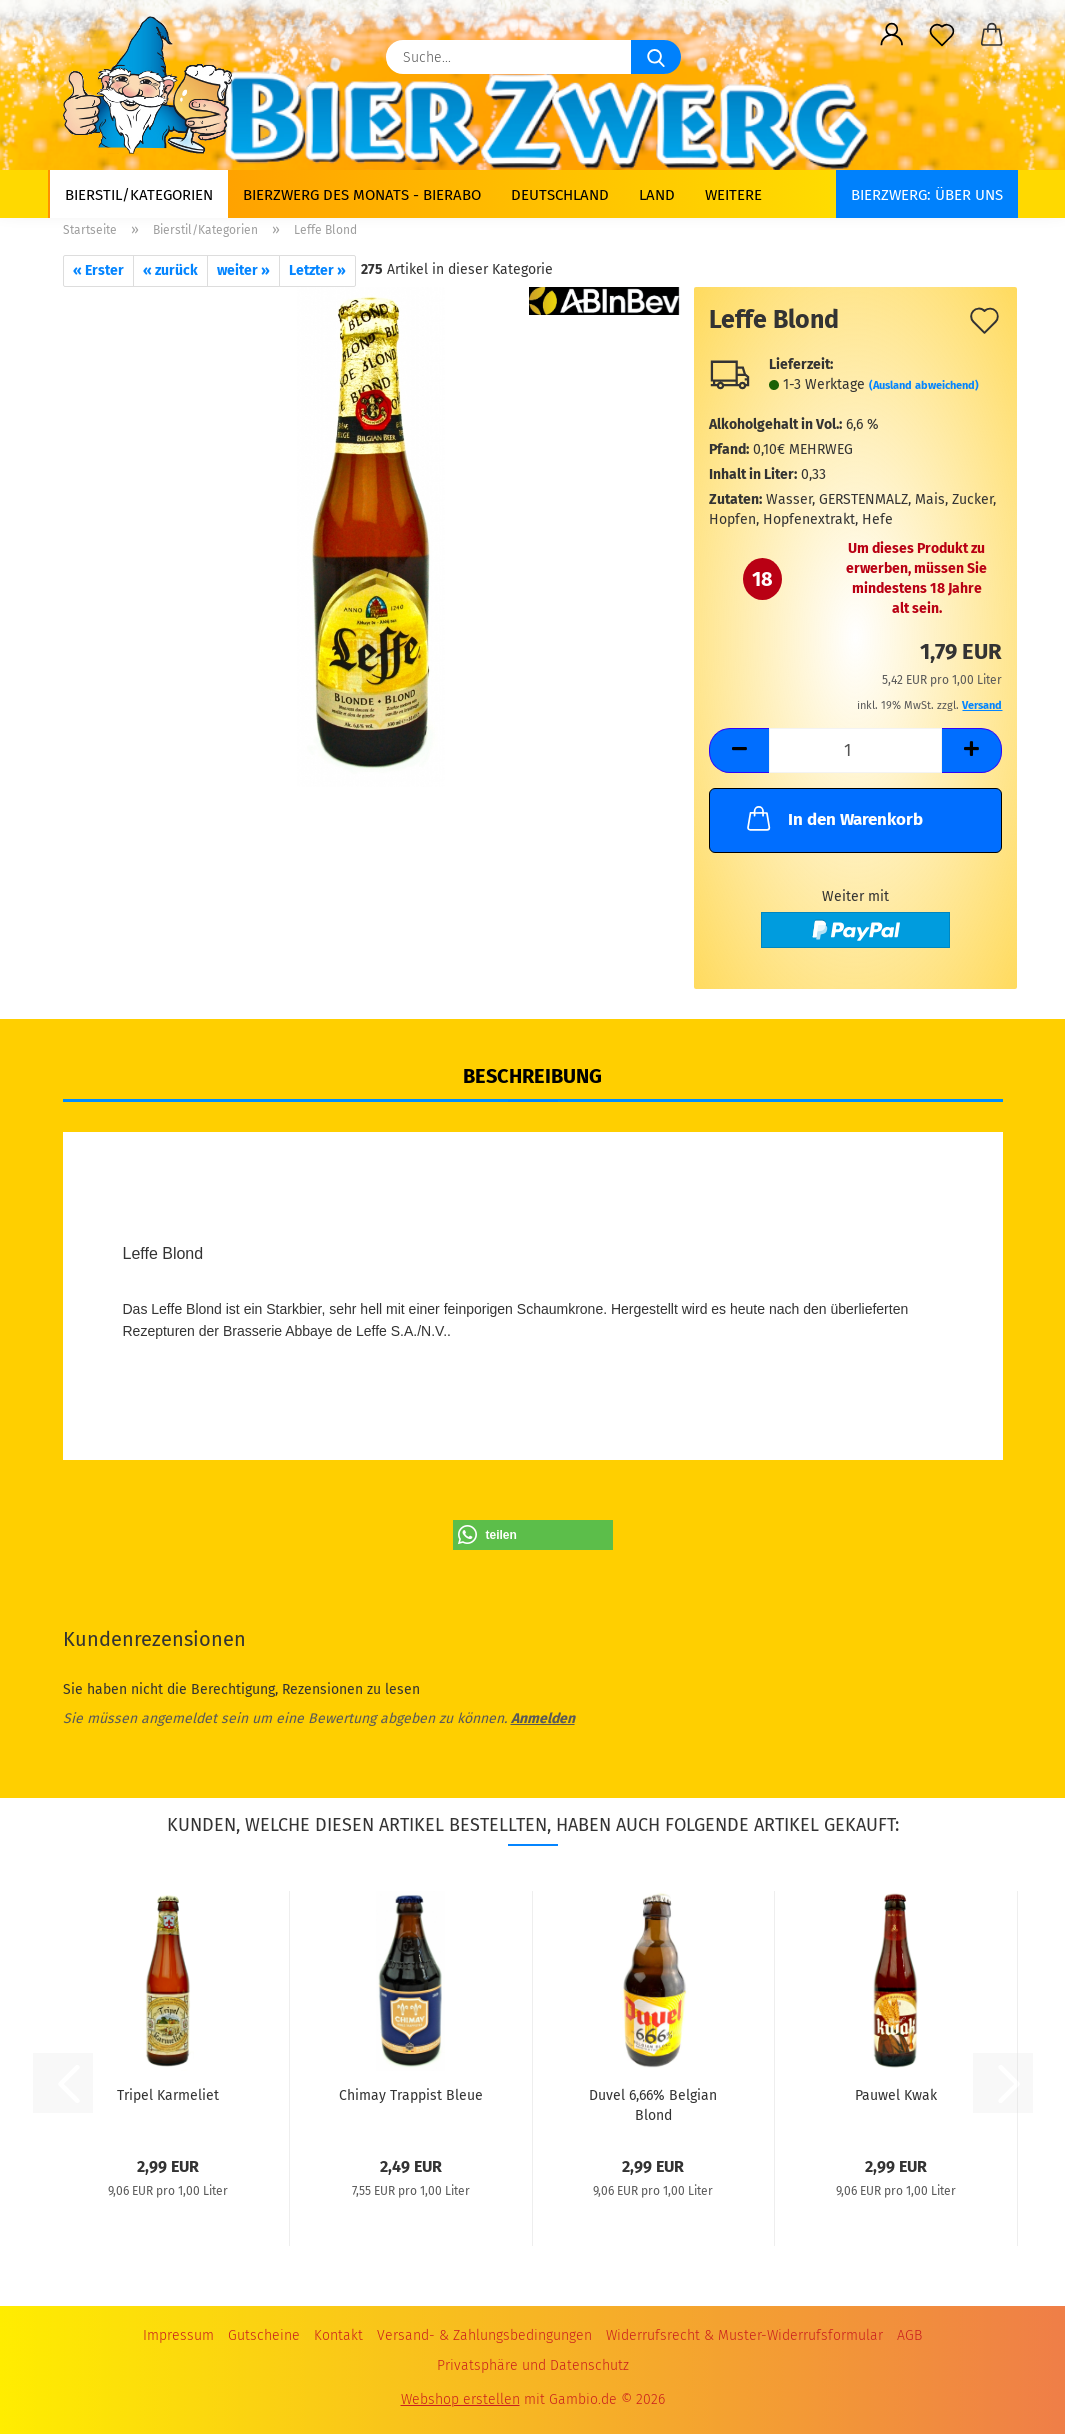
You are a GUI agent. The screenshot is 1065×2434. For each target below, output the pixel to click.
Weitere (733, 195)
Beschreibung (532, 1076)
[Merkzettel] (942, 35)
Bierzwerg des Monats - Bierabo (362, 195)
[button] (892, 35)
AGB (909, 2335)
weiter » (243, 270)
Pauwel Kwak (896, 2095)
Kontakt (338, 2335)
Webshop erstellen (460, 2399)
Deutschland (560, 195)
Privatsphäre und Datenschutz (533, 2365)
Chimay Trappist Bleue (411, 2095)
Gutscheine (264, 2335)
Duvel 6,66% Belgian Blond (653, 2104)
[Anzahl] (855, 750)
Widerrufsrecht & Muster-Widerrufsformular (744, 2335)
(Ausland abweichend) (924, 385)
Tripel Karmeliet (168, 2095)
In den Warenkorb (833, 818)
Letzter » (317, 270)
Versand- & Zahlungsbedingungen (484, 2335)
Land (657, 195)
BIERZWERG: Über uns (927, 195)
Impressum (178, 2335)
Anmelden (543, 1718)
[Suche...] (656, 57)
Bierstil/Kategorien (139, 195)
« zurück (170, 270)
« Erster (98, 270)
